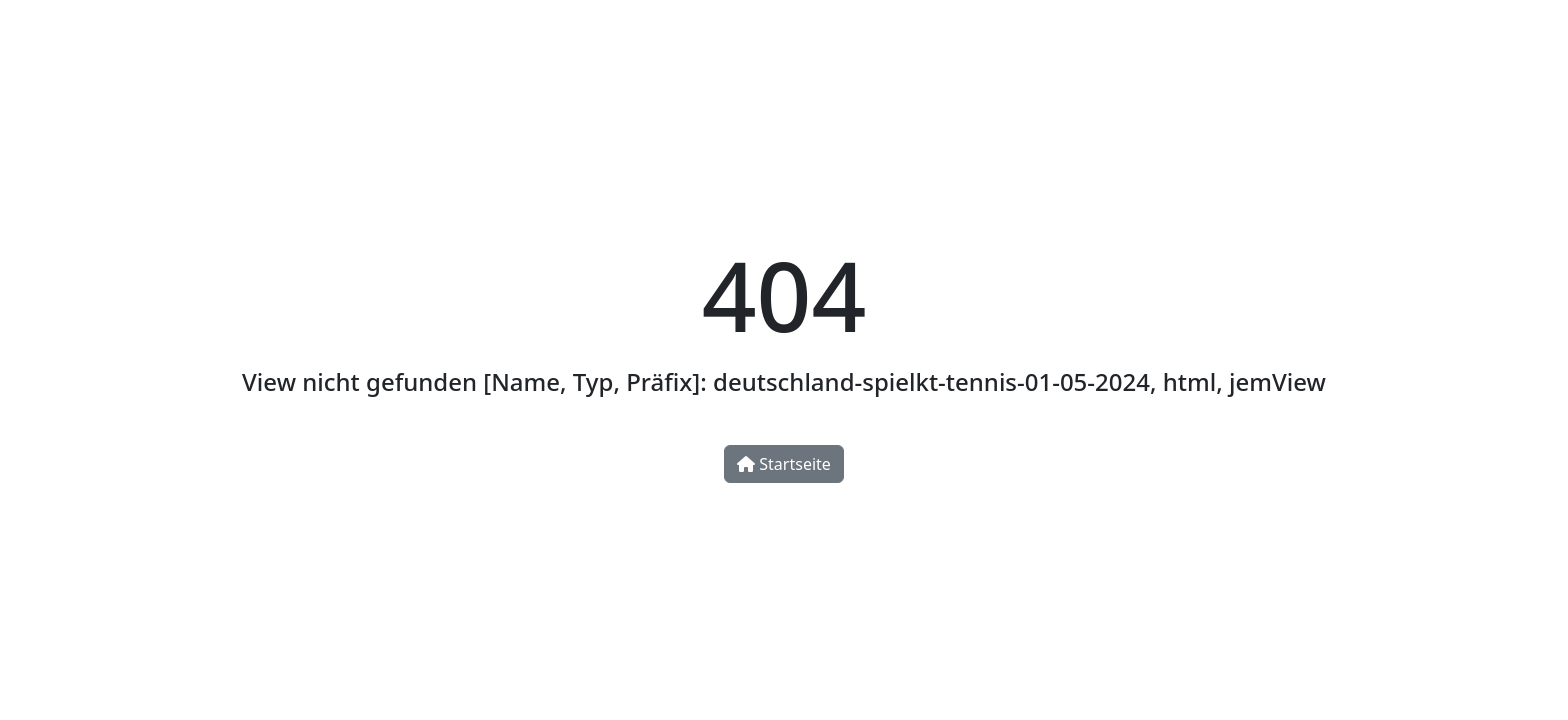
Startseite (784, 464)
